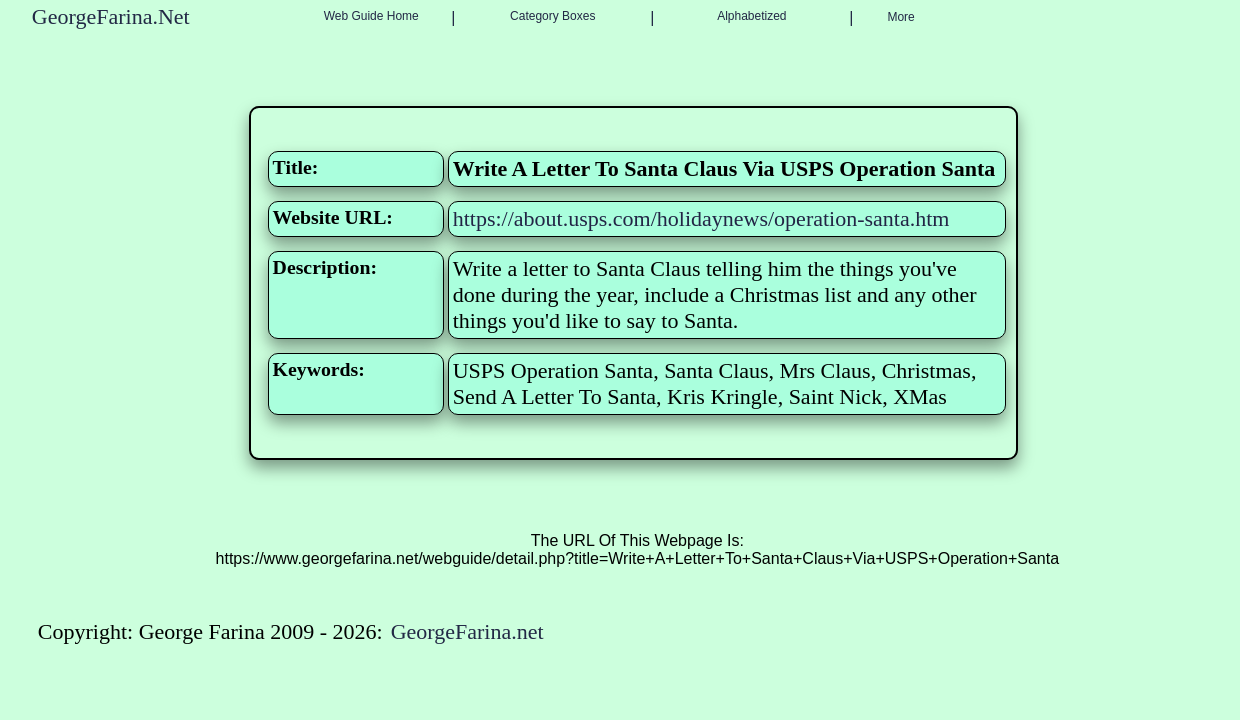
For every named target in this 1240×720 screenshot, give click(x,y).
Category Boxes (552, 16)
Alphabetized (751, 16)
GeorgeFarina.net (467, 631)
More (900, 17)
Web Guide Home (371, 16)
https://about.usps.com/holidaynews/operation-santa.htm (701, 218)
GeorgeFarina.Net (111, 16)
